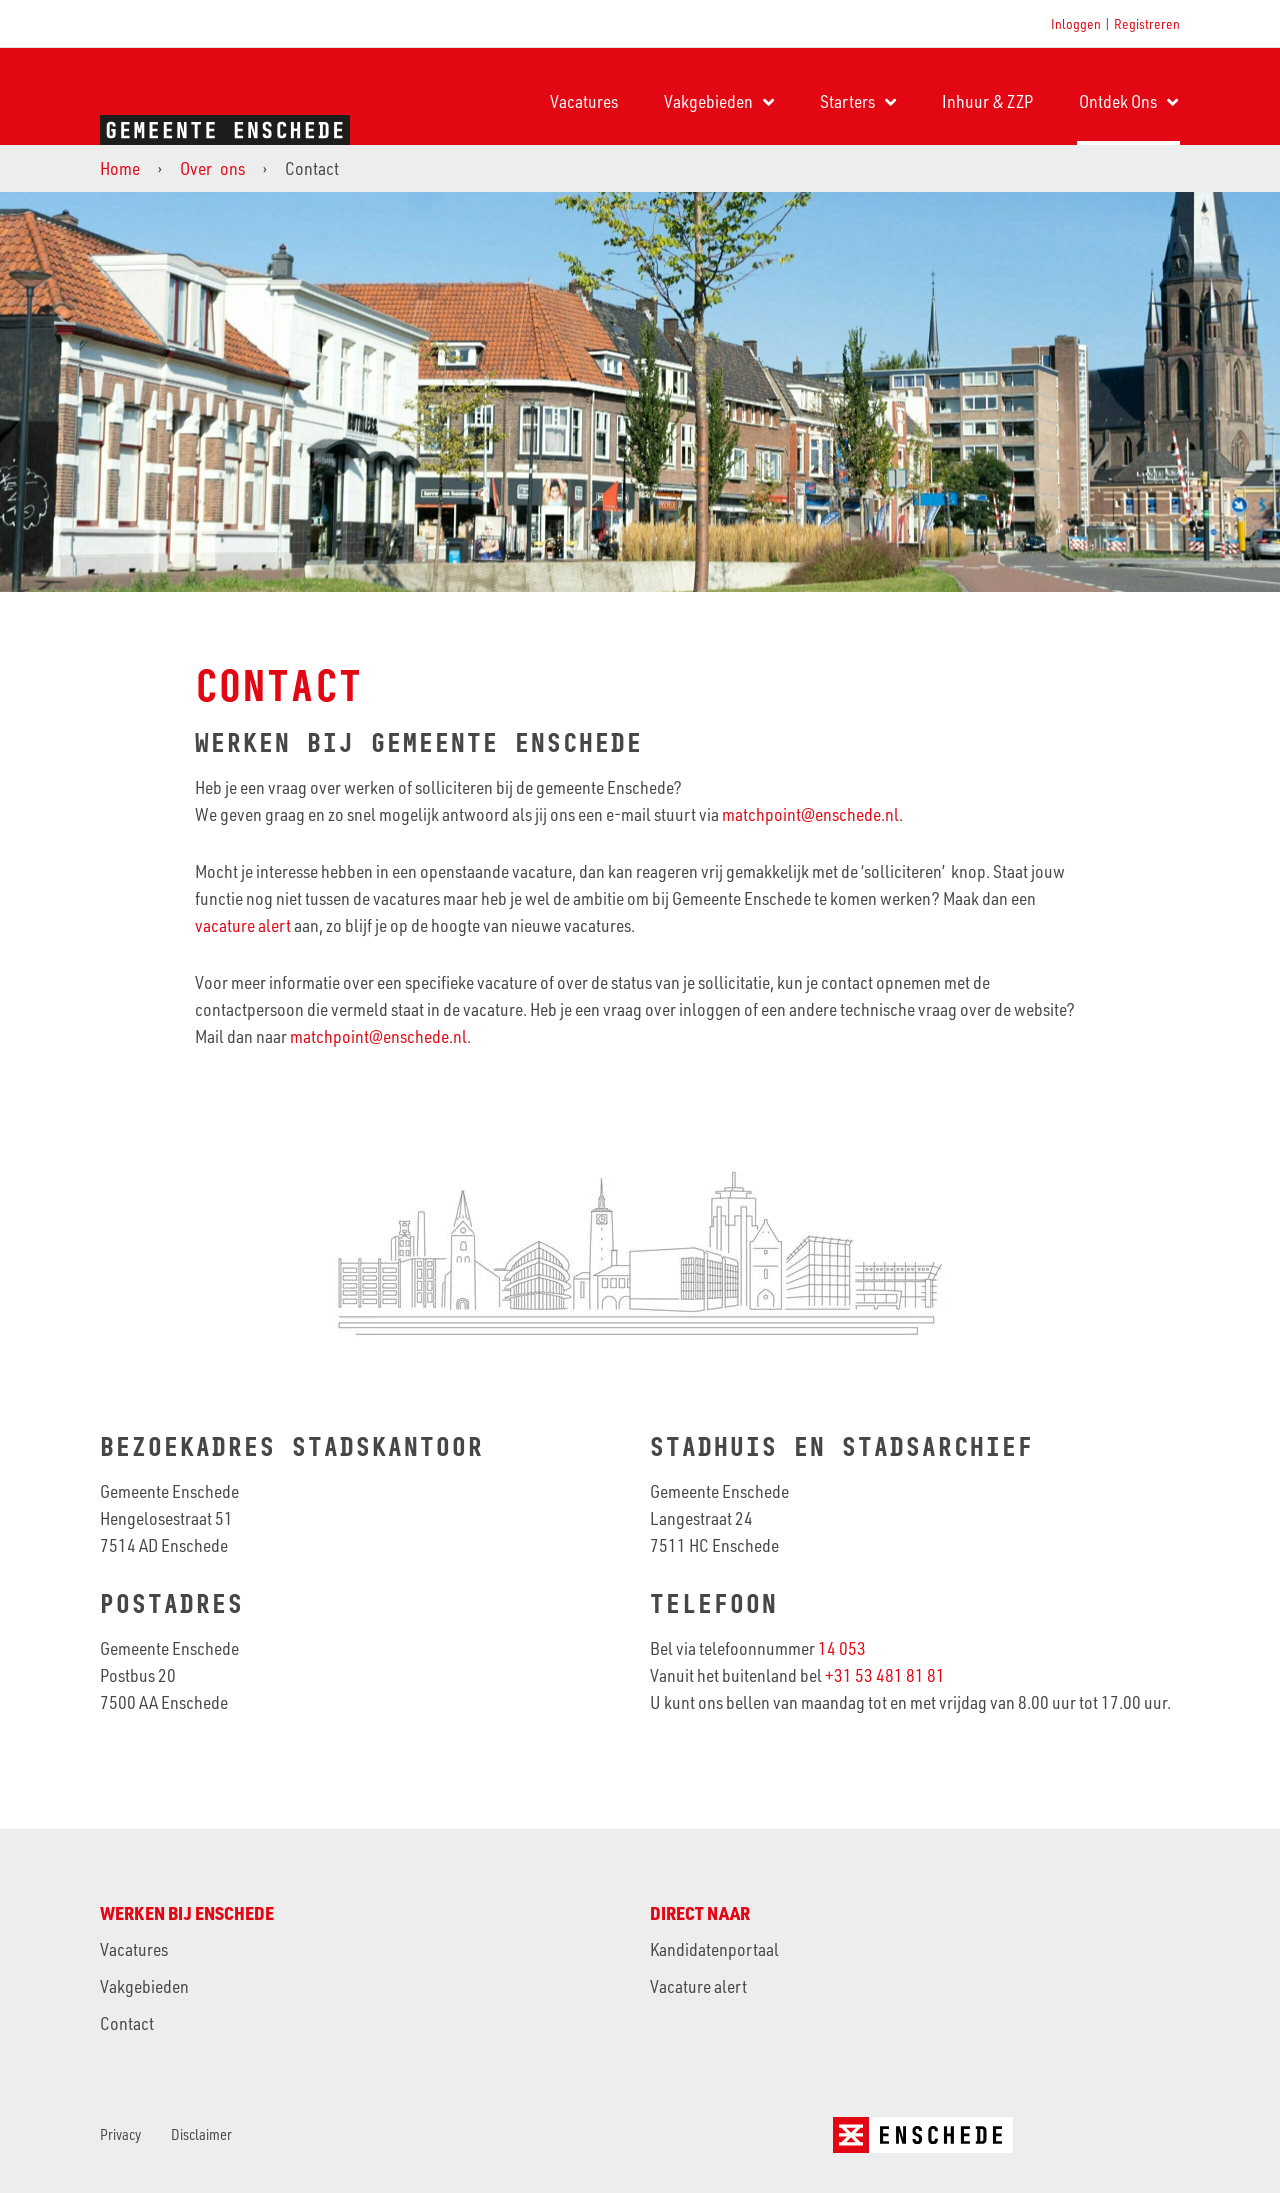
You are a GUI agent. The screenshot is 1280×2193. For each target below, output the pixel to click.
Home (120, 168)
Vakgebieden (719, 102)
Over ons (212, 168)
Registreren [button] (1147, 23)
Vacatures (584, 101)
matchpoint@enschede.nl (810, 814)
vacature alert (243, 925)
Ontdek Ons (1128, 102)
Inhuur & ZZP (987, 101)
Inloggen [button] (1076, 23)
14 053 (842, 1648)
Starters (858, 102)
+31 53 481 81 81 (885, 1675)
